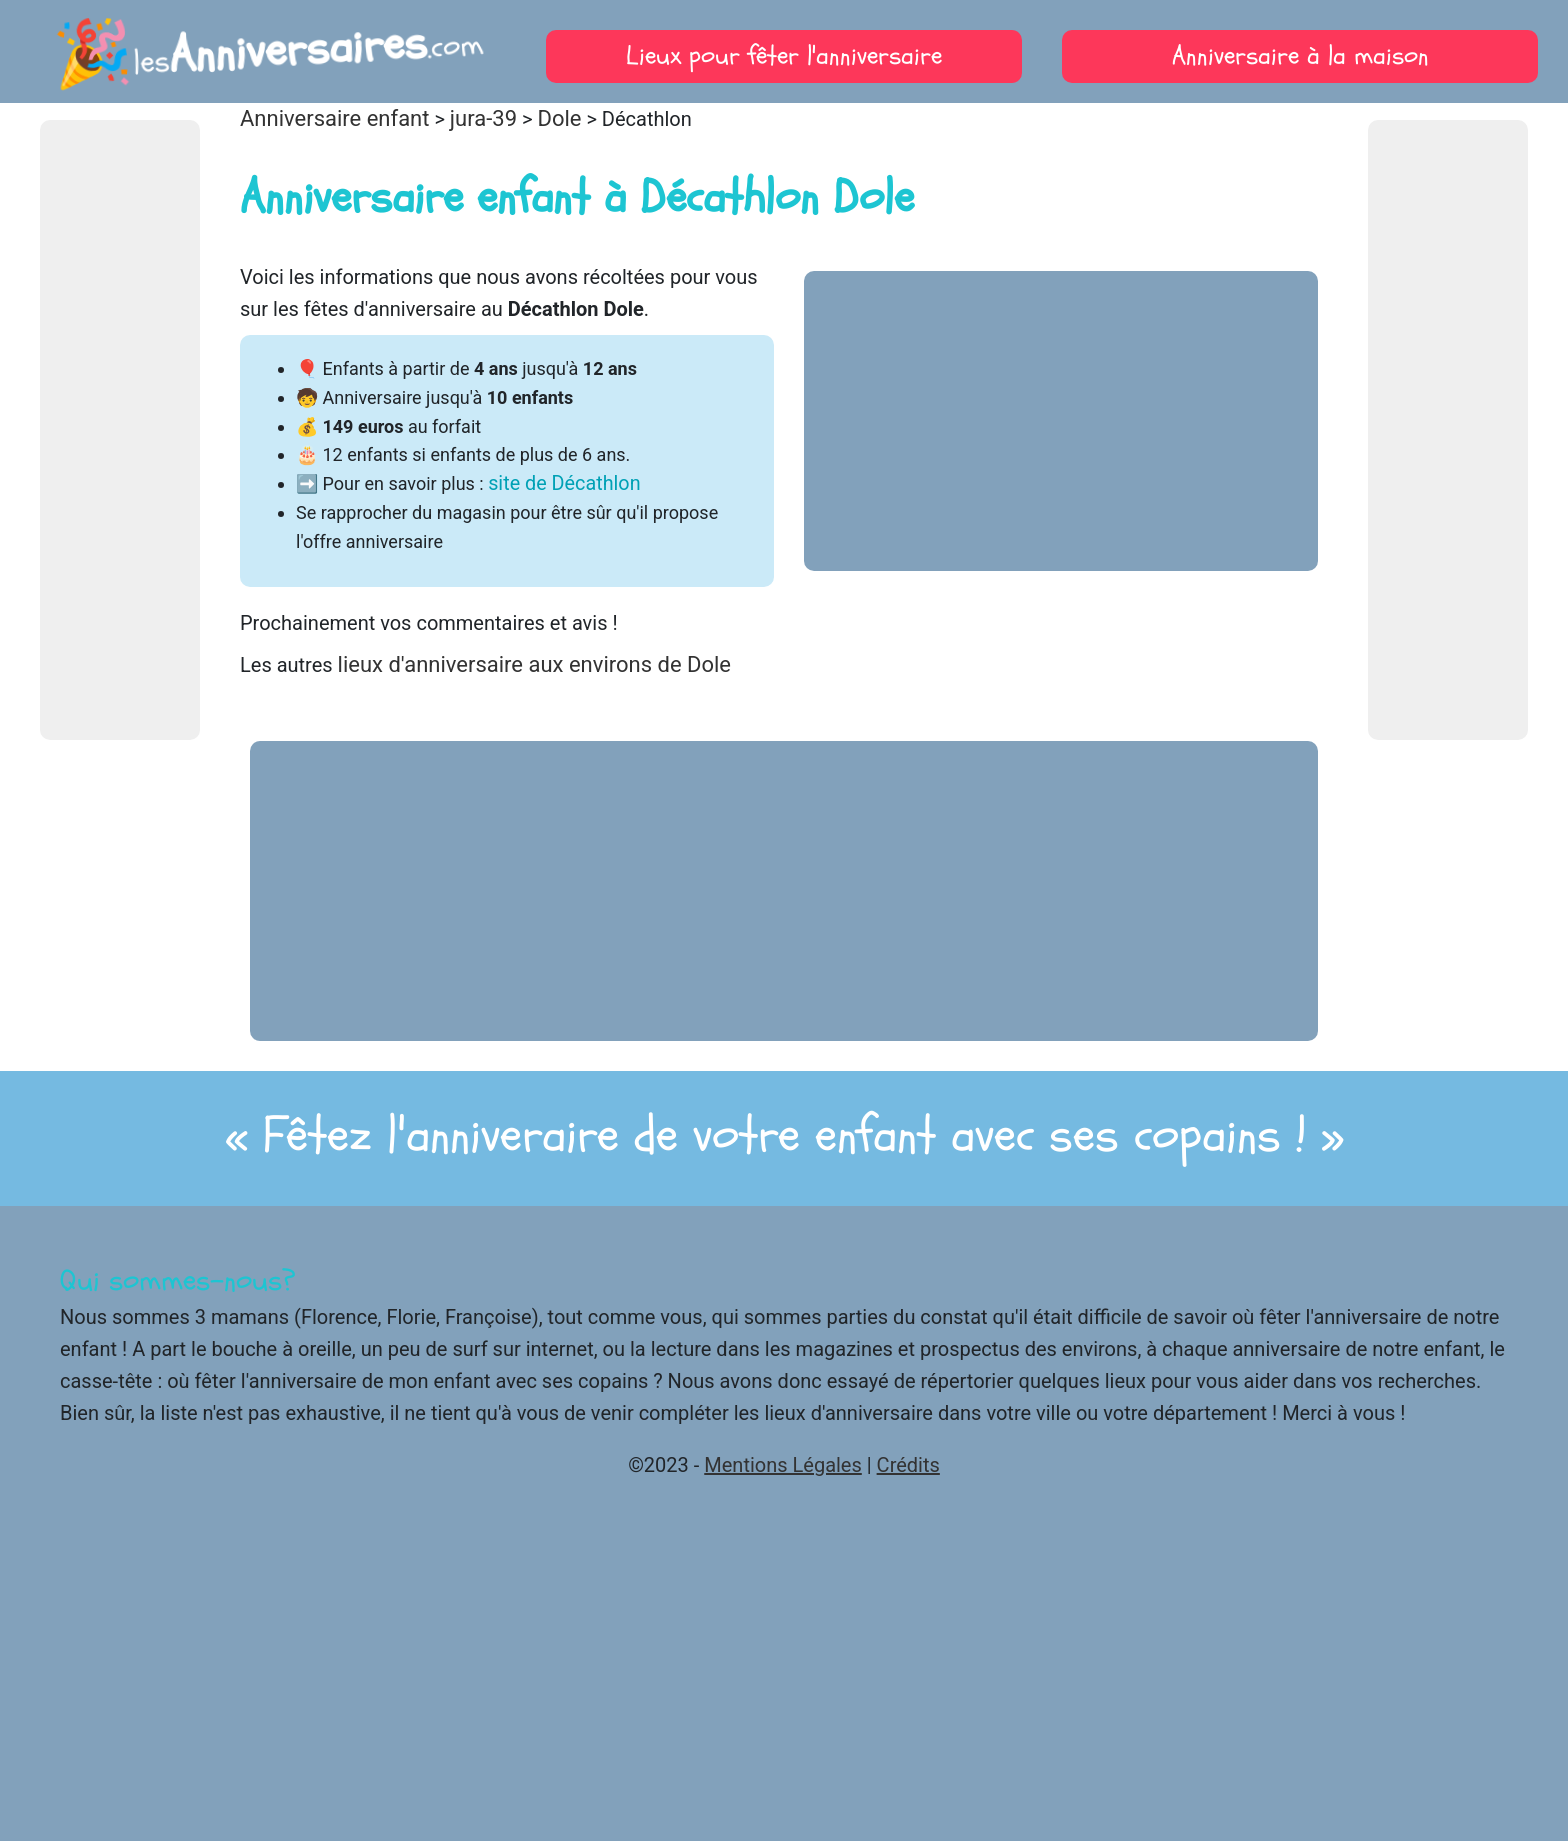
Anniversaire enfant (334, 118)
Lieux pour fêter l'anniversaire (784, 56)
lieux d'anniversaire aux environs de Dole (534, 664)
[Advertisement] (120, 430)
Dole (559, 118)
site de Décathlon (564, 483)
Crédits (908, 1465)
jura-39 (483, 118)
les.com (267, 51)
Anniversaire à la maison (1300, 56)
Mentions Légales (783, 1465)
